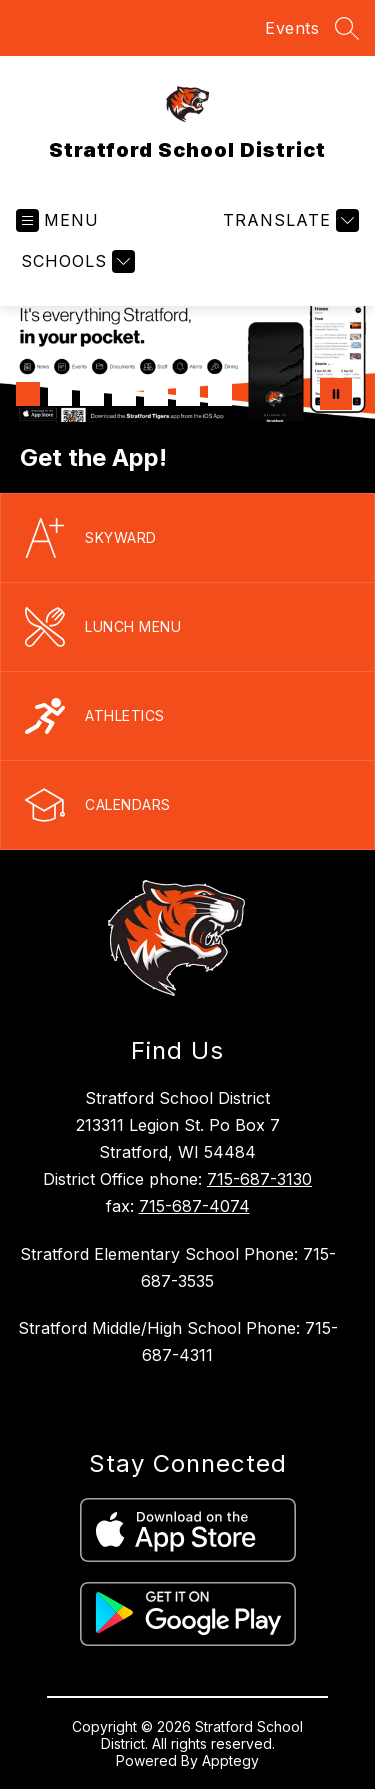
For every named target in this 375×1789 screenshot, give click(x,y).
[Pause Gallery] (336, 394)
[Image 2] (60, 394)
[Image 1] (28, 394)
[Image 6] (188, 394)
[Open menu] (57, 220)
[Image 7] (220, 394)
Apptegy (230, 1760)
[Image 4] (124, 394)
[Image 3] (92, 394)
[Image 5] (156, 394)
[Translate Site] (288, 220)
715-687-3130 (259, 1179)
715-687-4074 (194, 1206)
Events (292, 28)
